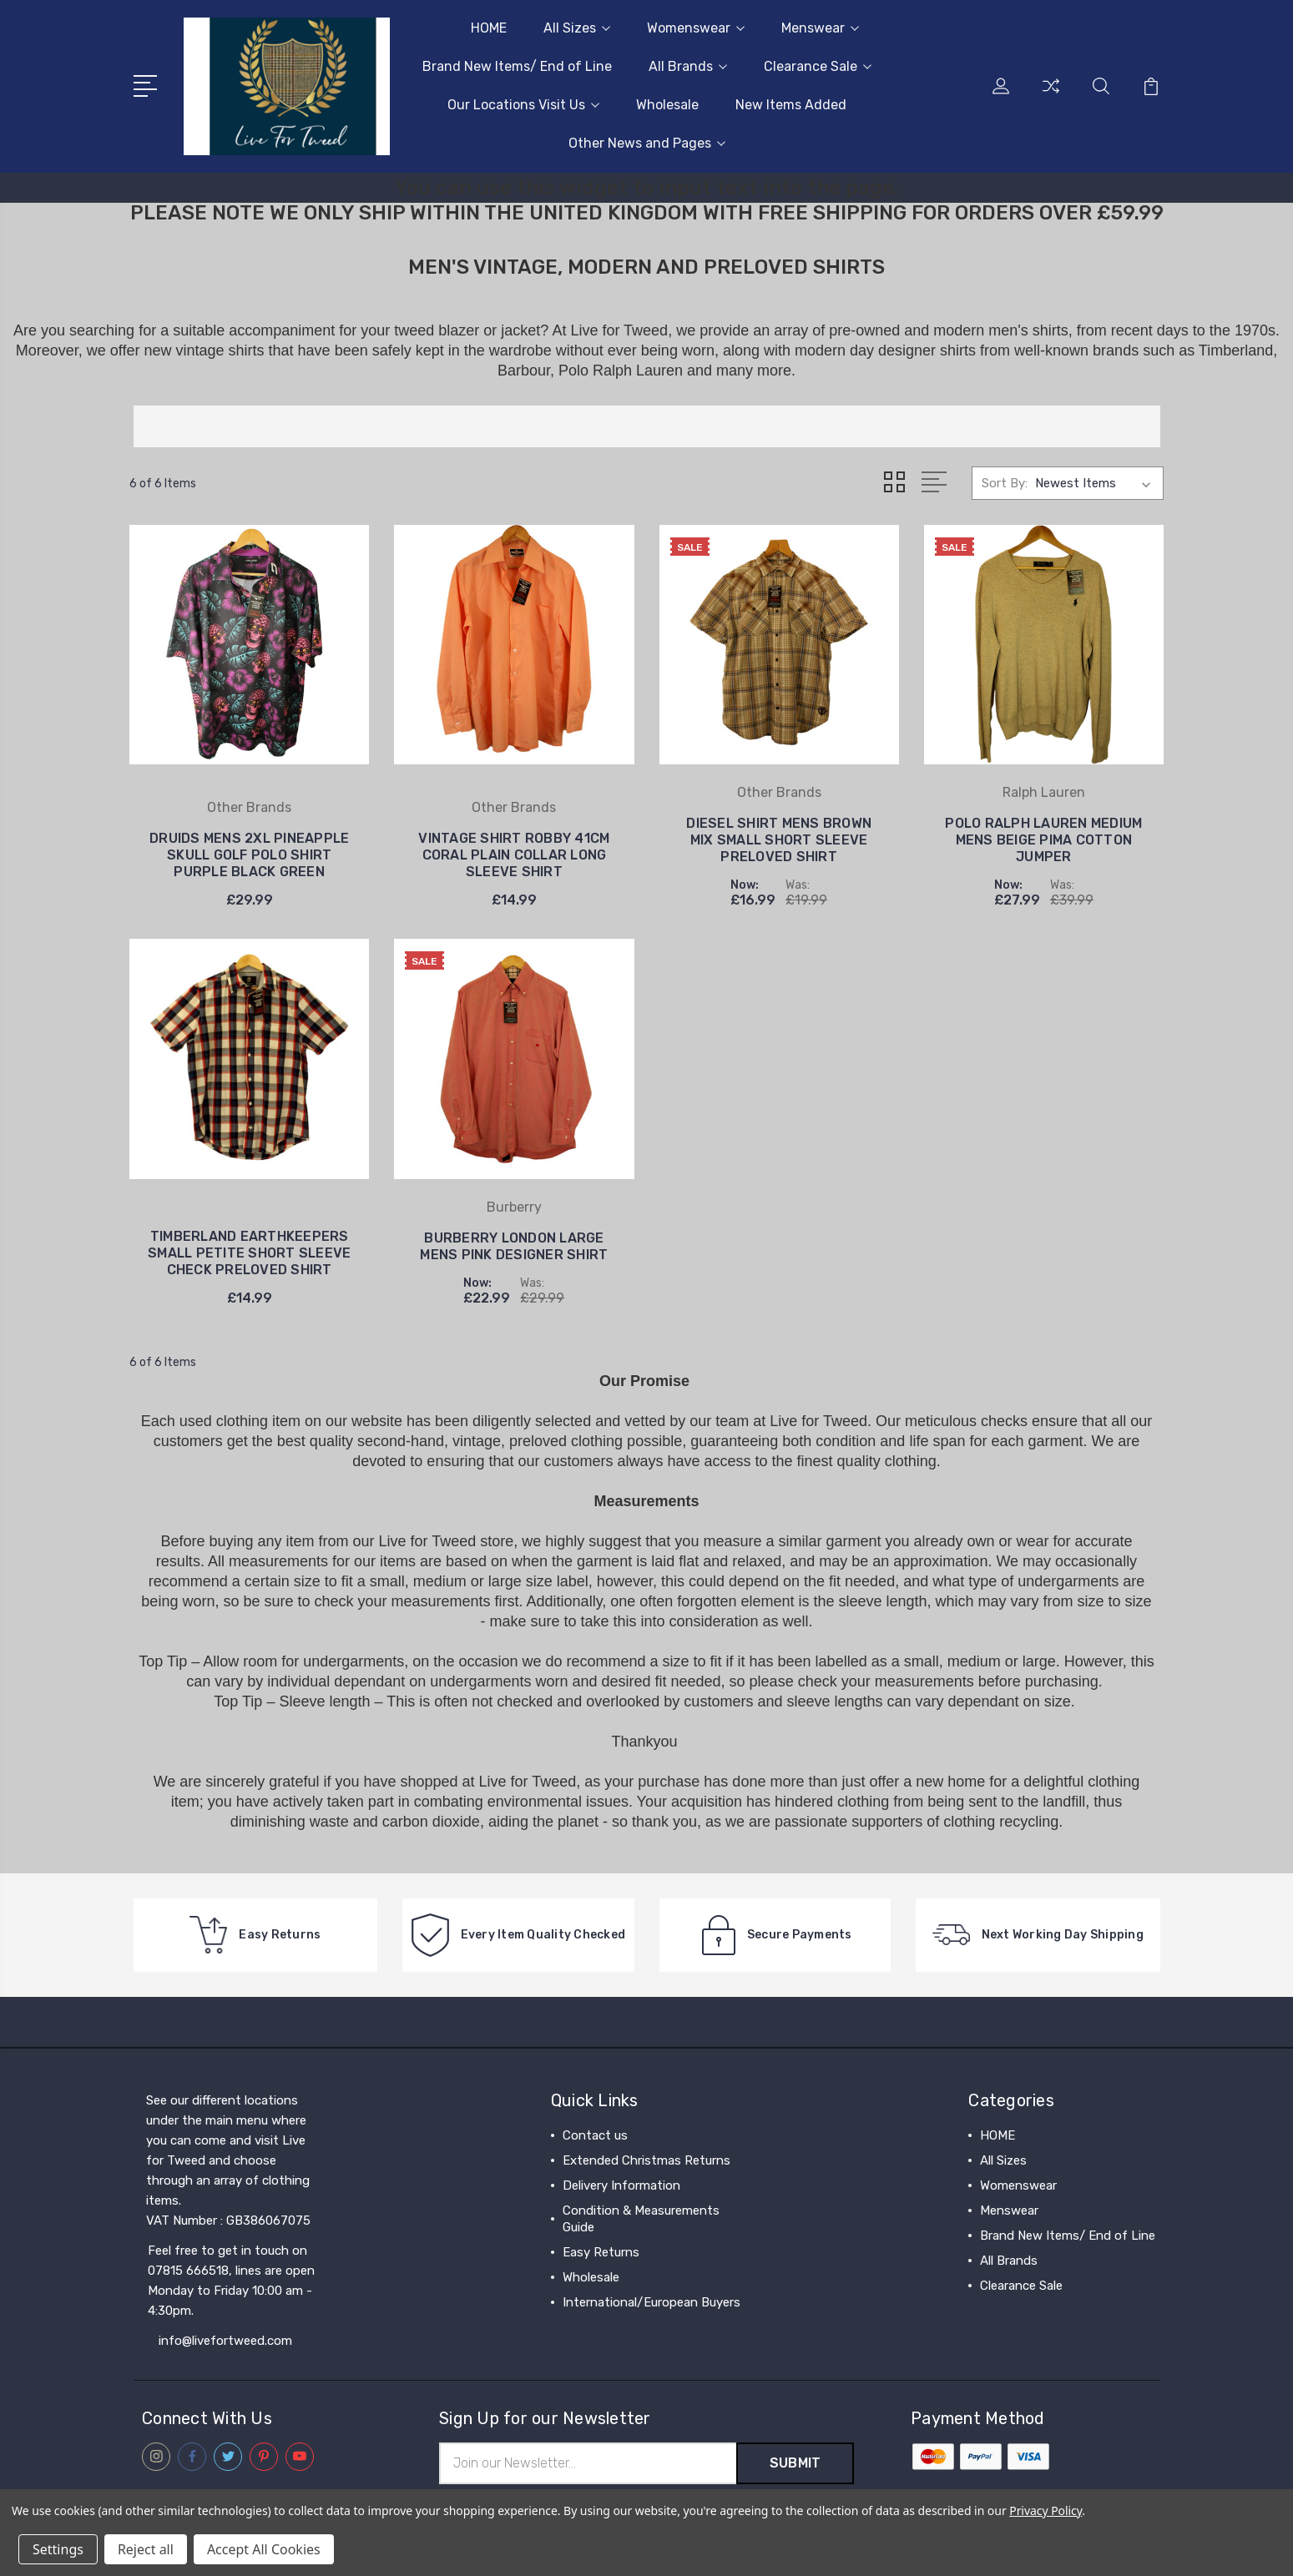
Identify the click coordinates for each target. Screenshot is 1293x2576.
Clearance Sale (817, 66)
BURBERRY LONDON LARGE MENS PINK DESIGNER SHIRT (514, 1245)
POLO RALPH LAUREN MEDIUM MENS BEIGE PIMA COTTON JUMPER (1043, 839)
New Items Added (790, 105)
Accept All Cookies (264, 2549)
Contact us (595, 2134)
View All (1003, 2309)
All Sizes (576, 28)
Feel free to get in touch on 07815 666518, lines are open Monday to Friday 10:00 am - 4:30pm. (231, 2279)
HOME (489, 28)
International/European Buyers (651, 2301)
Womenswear (696, 28)
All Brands (688, 66)
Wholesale (667, 105)
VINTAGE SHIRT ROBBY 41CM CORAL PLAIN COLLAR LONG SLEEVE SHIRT (513, 854)
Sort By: (1005, 483)
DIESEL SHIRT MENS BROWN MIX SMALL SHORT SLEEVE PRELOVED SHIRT (778, 839)
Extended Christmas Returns (646, 2159)
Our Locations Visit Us (523, 105)
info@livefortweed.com (225, 2339)
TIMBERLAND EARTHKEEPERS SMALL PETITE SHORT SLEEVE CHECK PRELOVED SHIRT (249, 1252)
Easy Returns (601, 2251)
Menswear (820, 28)
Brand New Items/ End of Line (517, 66)
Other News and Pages (646, 143)
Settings (58, 2549)
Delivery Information (621, 2184)
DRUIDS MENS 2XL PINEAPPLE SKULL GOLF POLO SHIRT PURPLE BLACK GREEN (249, 854)
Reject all (146, 2549)
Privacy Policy (1045, 2510)
